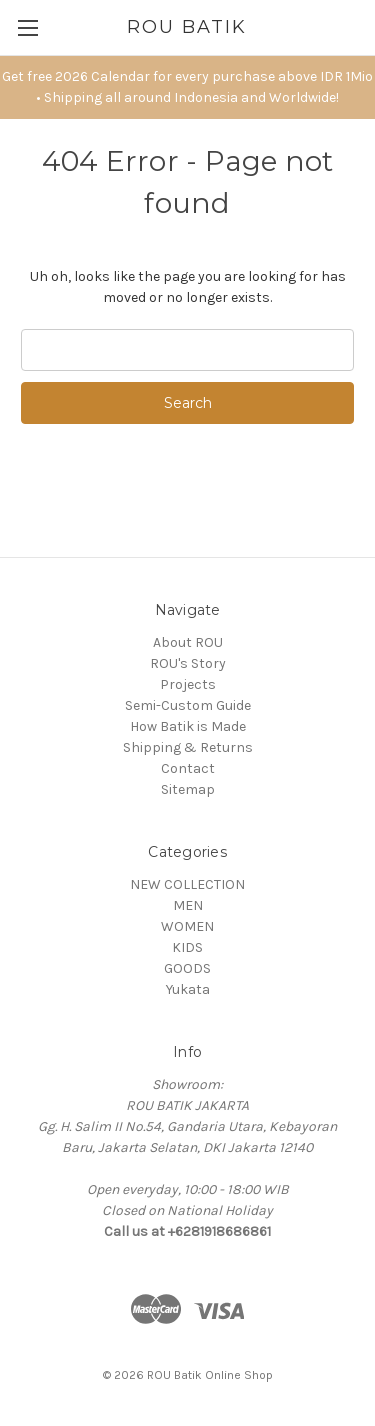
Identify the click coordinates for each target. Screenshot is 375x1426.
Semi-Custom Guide (188, 705)
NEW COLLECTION (187, 884)
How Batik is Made (188, 726)
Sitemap (188, 789)
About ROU (188, 642)
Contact (188, 768)
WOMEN (187, 926)
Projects (188, 684)
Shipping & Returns (188, 747)
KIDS (187, 947)
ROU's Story (188, 663)
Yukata (188, 989)
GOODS (187, 968)
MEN (188, 905)
